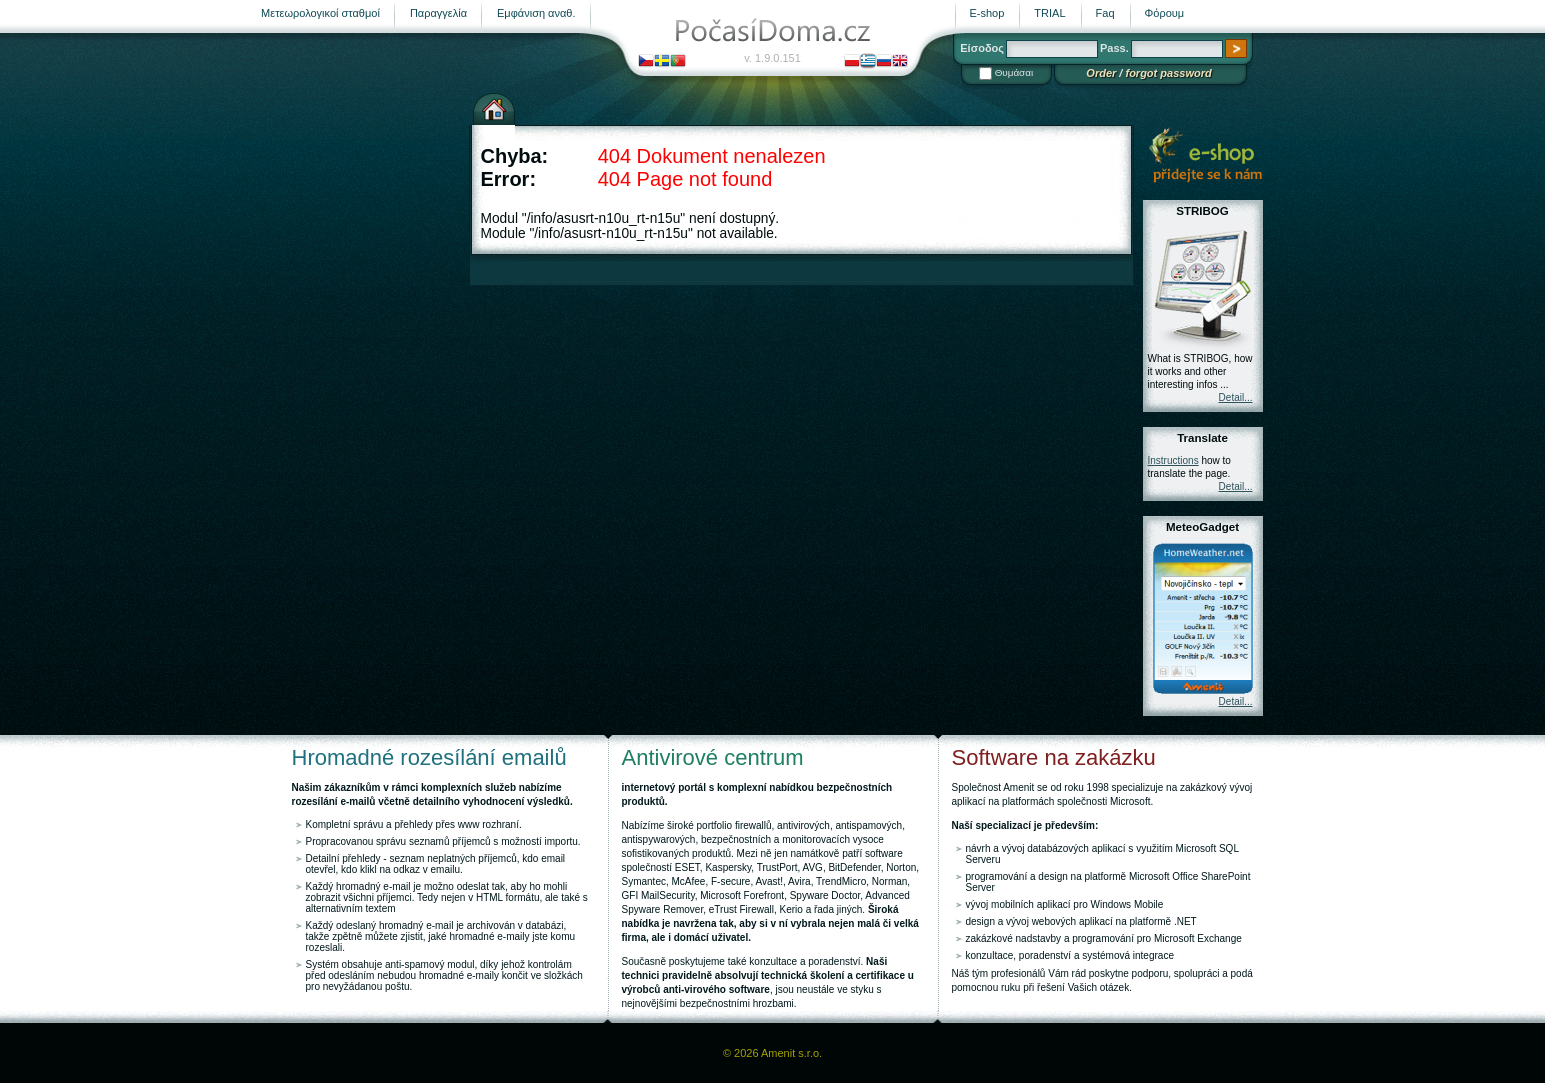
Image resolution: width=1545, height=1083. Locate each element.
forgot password (1168, 73)
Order (1101, 73)
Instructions (1173, 460)
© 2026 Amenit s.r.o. (772, 1053)
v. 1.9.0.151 (772, 58)
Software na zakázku (1054, 757)
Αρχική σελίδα (494, 107)
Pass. (1114, 48)
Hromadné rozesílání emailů (429, 757)
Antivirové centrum (713, 757)
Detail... (1236, 397)
